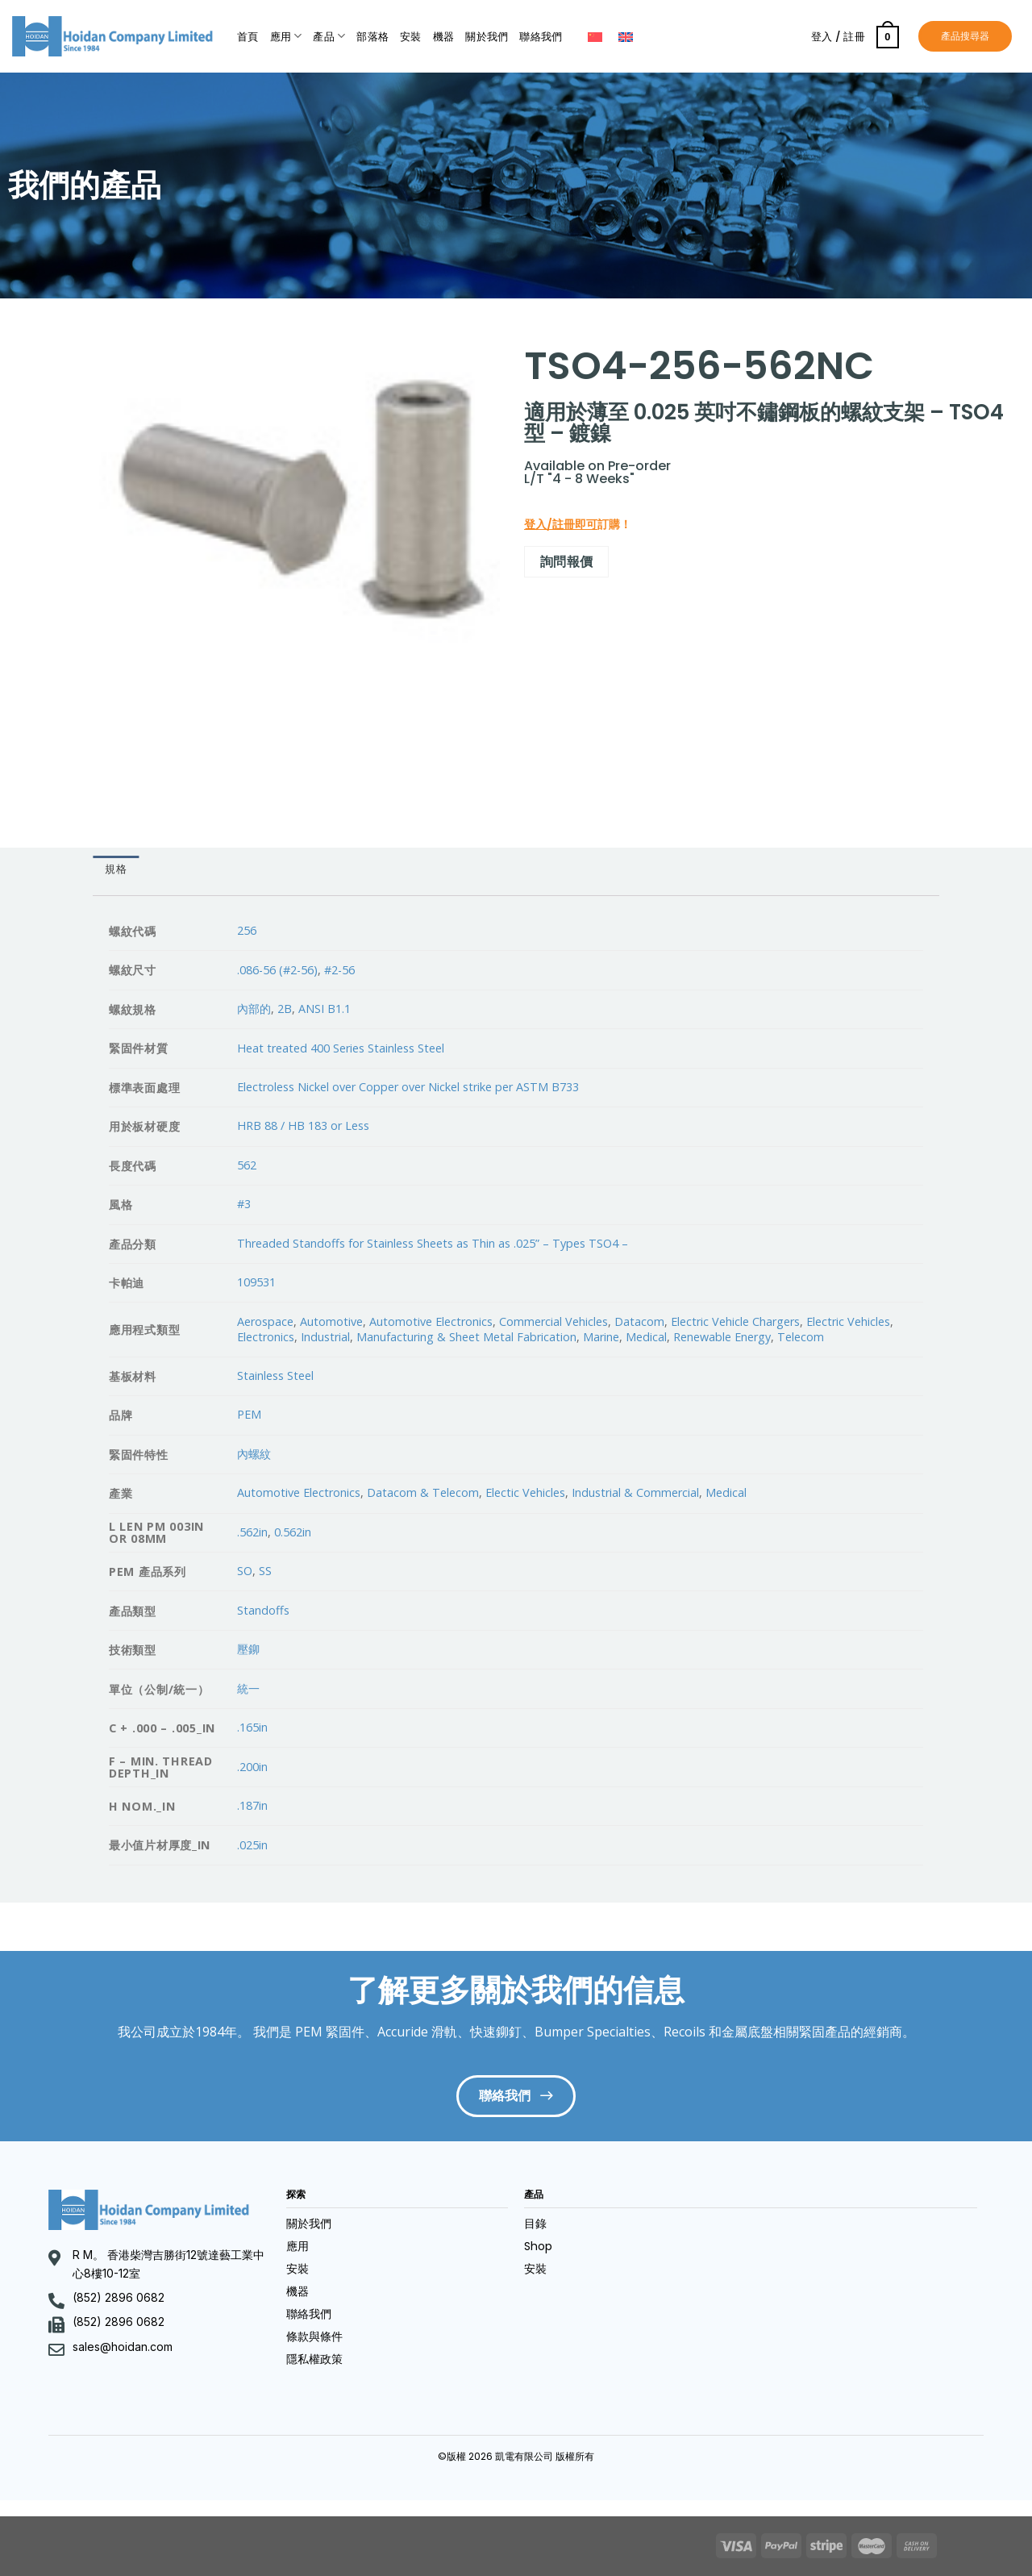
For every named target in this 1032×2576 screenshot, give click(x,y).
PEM (249, 1414)
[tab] (116, 869)
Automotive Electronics (431, 1321)
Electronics (265, 1336)
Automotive (331, 1321)
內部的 (254, 1008)
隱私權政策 (314, 2359)
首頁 (248, 37)
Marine (601, 1336)
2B (284, 1008)
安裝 (411, 37)
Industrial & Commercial (635, 1492)
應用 (286, 36)
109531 (256, 1282)
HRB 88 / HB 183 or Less (303, 1125)
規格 (116, 869)
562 (246, 1165)
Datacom (639, 1321)
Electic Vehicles (525, 1492)
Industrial (325, 1336)
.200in (252, 1766)
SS (265, 1570)
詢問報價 (566, 561)
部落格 (372, 37)
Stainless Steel (275, 1375)
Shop (538, 2246)
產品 (329, 36)
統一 (248, 1688)
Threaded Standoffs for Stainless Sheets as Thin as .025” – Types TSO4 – (432, 1243)
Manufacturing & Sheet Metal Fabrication (466, 1336)
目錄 (535, 2223)
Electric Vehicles (848, 1321)
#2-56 (339, 969)
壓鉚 (248, 1649)
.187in (252, 1805)
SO (244, 1570)
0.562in (292, 1532)
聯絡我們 (540, 37)
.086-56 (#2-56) (277, 969)
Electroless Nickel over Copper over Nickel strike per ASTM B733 (408, 1086)
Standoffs (263, 1610)
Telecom (800, 1336)
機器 (444, 37)
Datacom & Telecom (423, 1492)
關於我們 (486, 37)
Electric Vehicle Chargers (735, 1321)
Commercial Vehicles (553, 1321)
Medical (646, 1336)
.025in (252, 1845)
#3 (244, 1203)
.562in (252, 1532)
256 (246, 930)
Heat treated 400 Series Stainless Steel (340, 1048)
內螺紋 (254, 1453)
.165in (252, 1727)
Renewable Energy (722, 1336)
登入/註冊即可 (560, 524)
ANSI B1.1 (324, 1008)
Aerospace (265, 1321)
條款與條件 (314, 2336)
